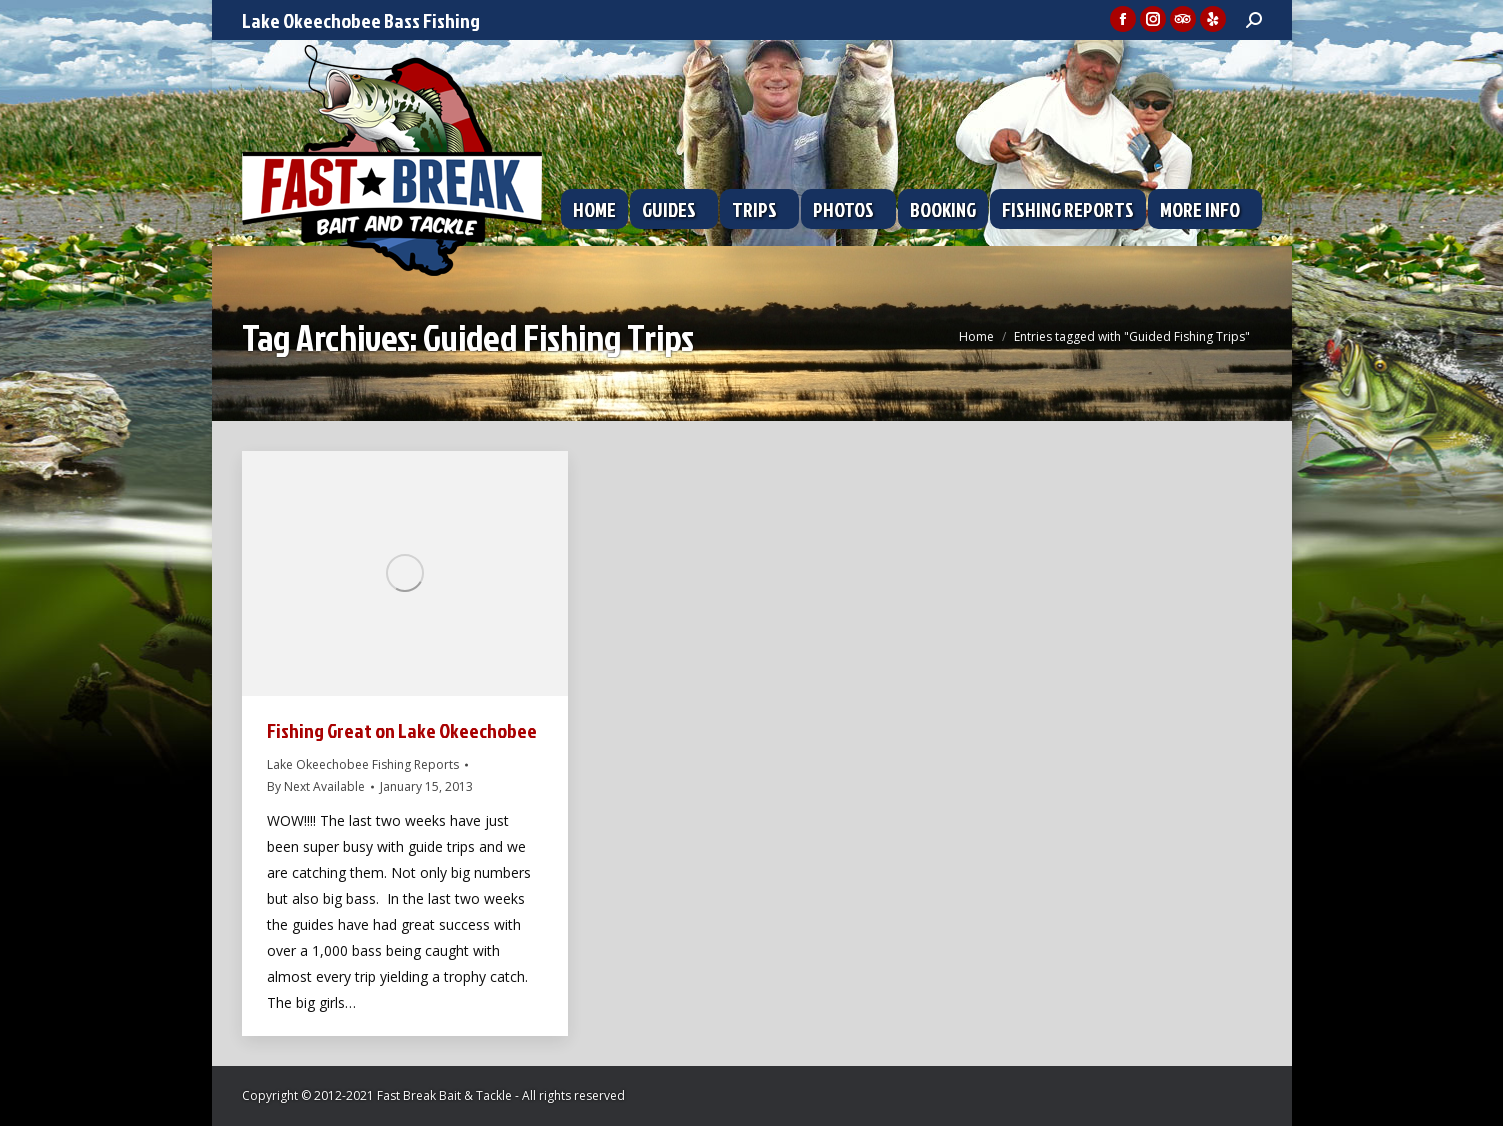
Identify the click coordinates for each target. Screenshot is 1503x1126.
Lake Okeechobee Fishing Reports (363, 764)
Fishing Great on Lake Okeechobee (402, 730)
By (316, 786)
